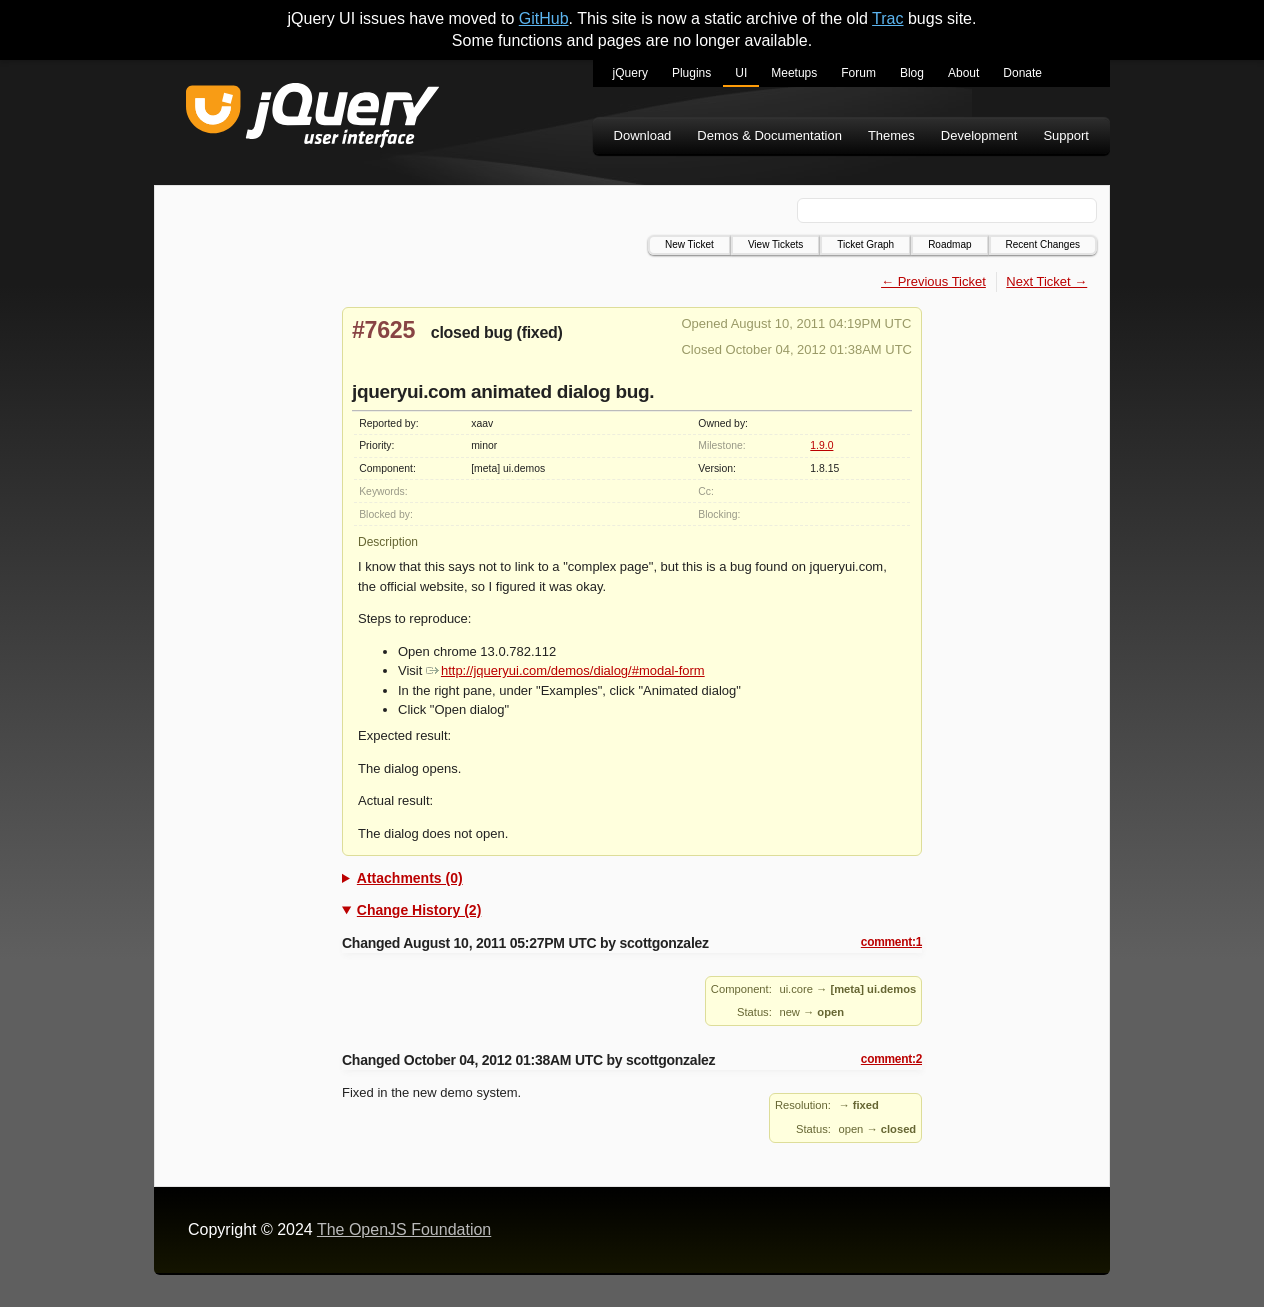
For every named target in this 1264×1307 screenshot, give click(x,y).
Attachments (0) (410, 878)
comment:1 (891, 942)
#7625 (383, 330)
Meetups (794, 73)
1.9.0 (821, 445)
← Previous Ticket (933, 281)
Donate (1022, 73)
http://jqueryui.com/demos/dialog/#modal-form (565, 670)
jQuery (630, 73)
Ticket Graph (865, 244)
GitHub (544, 18)
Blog (912, 73)
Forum (858, 73)
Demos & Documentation (769, 135)
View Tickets (775, 244)
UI (741, 73)
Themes (891, 135)
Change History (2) (419, 910)
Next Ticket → (1046, 281)
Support (1066, 135)
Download (643, 135)
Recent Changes (1043, 244)
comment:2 (891, 1059)
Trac (887, 18)
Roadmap (949, 244)
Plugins (691, 73)
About (963, 73)
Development (979, 135)
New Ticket (689, 244)
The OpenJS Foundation (404, 1229)
